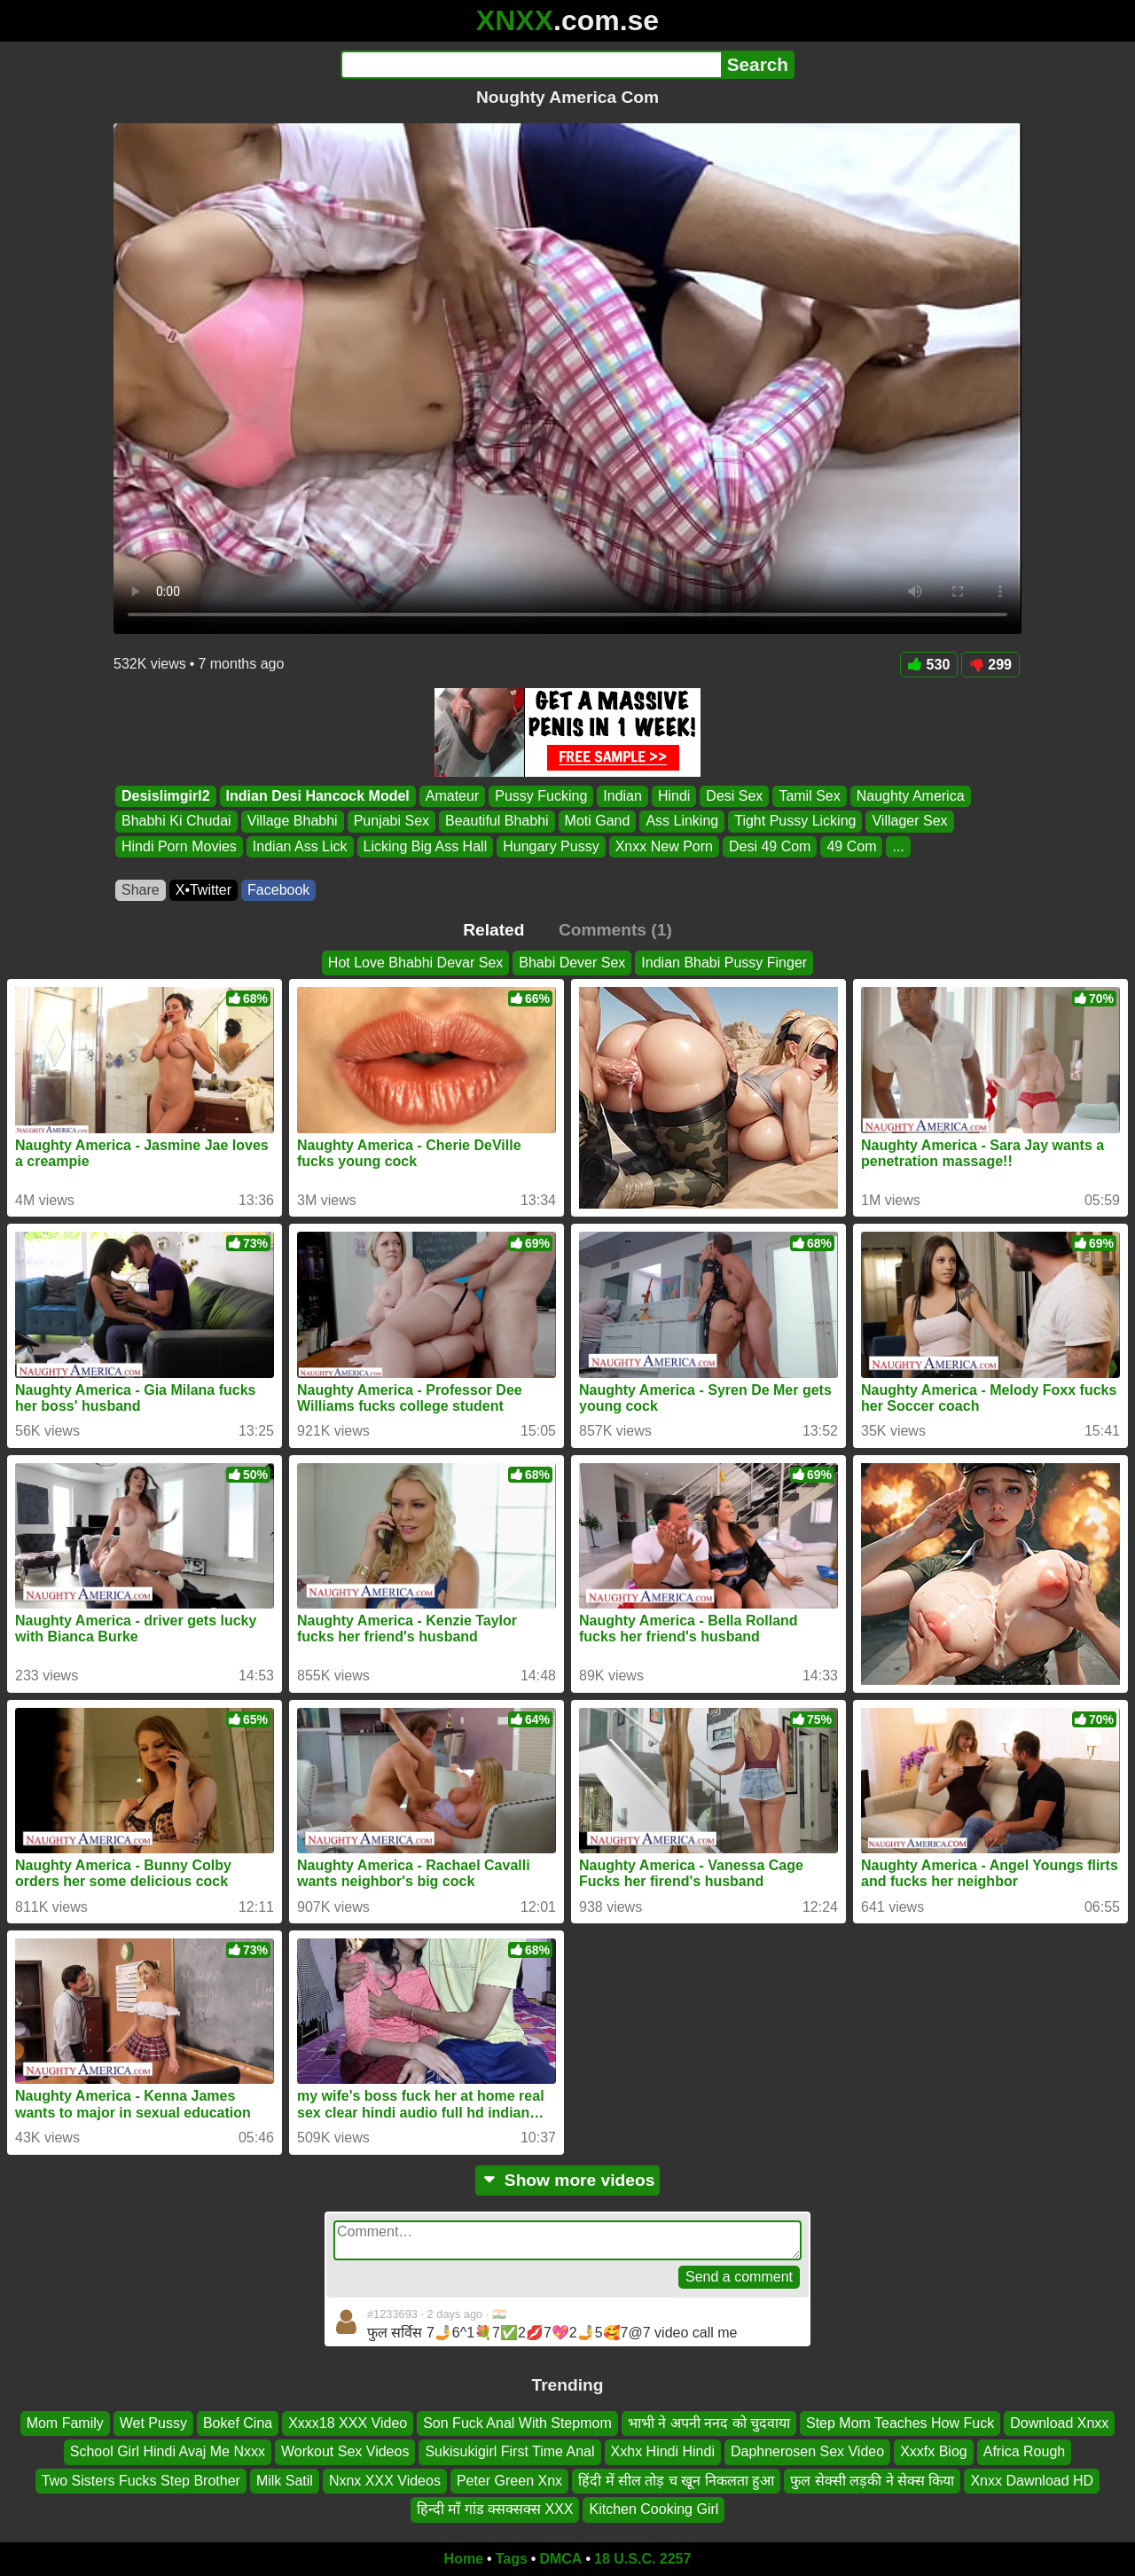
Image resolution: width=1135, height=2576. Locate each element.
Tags (512, 2558)
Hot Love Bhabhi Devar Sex (415, 962)
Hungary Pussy (551, 846)
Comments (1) (615, 929)
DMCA (560, 2558)
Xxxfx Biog (933, 2451)
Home (463, 2558)
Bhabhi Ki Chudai (176, 821)
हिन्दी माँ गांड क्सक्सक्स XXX (495, 2509)
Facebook (278, 889)
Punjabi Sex (391, 821)
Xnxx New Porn (664, 846)
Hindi (674, 795)
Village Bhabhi (292, 821)
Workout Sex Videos (345, 2451)
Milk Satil (284, 2479)
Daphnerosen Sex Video (807, 2451)
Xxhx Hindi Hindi (663, 2451)
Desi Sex (734, 795)
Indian (622, 795)
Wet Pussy (153, 2423)
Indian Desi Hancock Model (318, 795)
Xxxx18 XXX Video (347, 2423)
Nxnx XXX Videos (385, 2479)
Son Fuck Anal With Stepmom (517, 2423)
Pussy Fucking (541, 795)
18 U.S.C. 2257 (642, 2558)
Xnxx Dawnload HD (1031, 2479)
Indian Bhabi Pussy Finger (724, 962)
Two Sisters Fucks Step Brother (141, 2479)
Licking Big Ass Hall (426, 846)
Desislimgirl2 (165, 795)
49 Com (851, 846)
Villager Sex (909, 821)
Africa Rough (1024, 2451)
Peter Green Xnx (509, 2479)
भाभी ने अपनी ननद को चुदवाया (709, 2423)
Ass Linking (682, 821)
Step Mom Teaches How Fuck (900, 2423)
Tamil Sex (809, 795)
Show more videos (568, 2180)
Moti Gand (597, 821)
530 (929, 664)
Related (493, 929)
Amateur (452, 795)
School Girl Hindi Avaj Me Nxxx (167, 2451)
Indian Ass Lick (300, 846)
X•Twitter (203, 889)
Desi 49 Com (769, 846)
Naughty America (911, 795)
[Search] (530, 65)
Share (140, 889)
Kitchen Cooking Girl (653, 2509)
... (898, 846)
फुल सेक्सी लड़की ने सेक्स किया (872, 2479)
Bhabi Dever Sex (572, 962)
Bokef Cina (237, 2423)
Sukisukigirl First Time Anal (509, 2451)
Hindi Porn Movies (179, 846)
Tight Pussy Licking (795, 821)
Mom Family (65, 2423)
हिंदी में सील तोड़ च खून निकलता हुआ (676, 2479)
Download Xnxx (1059, 2423)
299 (990, 664)
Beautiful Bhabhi (497, 821)
